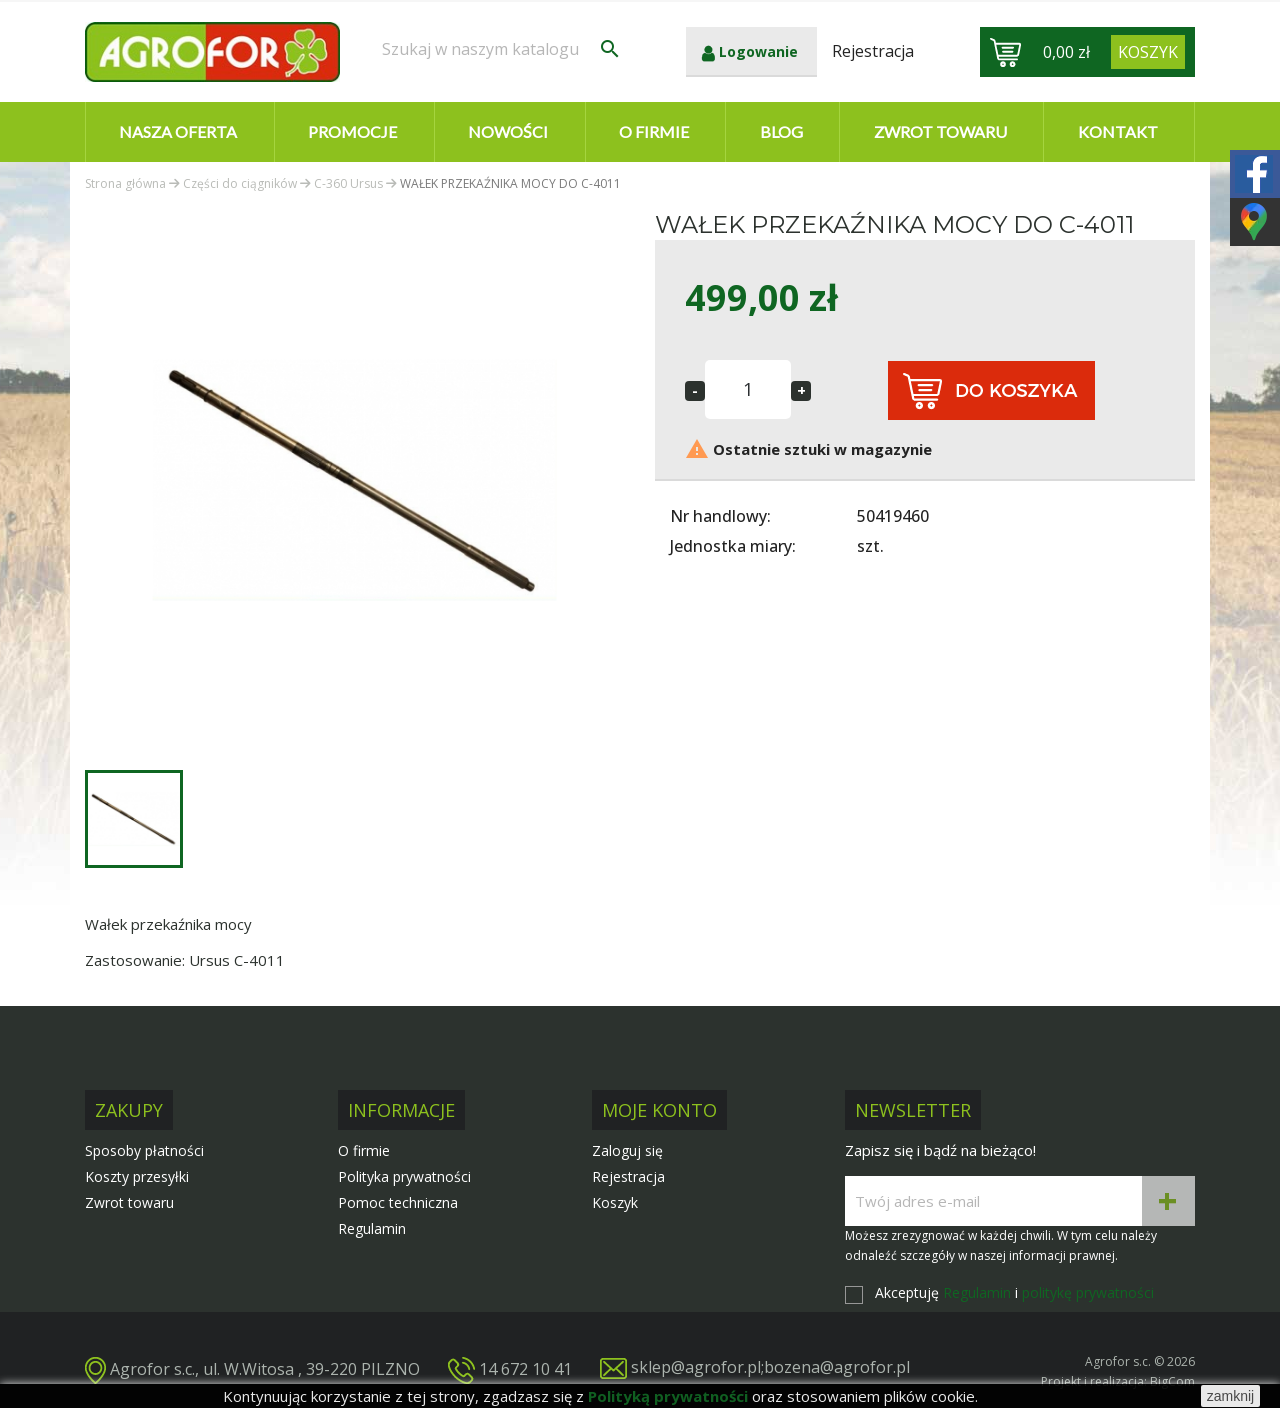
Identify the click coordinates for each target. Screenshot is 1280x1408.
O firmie (654, 131)
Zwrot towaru (940, 131)
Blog (781, 131)
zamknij (1230, 1396)
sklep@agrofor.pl (696, 1367)
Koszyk (615, 1202)
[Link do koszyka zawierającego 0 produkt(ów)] (1148, 52)
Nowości (508, 131)
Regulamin (372, 1228)
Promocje (352, 131)
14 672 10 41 (525, 1368)
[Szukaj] (502, 49)
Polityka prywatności (404, 1176)
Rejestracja (628, 1176)
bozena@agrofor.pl (837, 1367)
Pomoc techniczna (398, 1202)
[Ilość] (748, 389)
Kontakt (1118, 131)
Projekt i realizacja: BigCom (1118, 1381)
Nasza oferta (178, 131)
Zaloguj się (627, 1150)
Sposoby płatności (144, 1150)
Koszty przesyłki (137, 1176)
